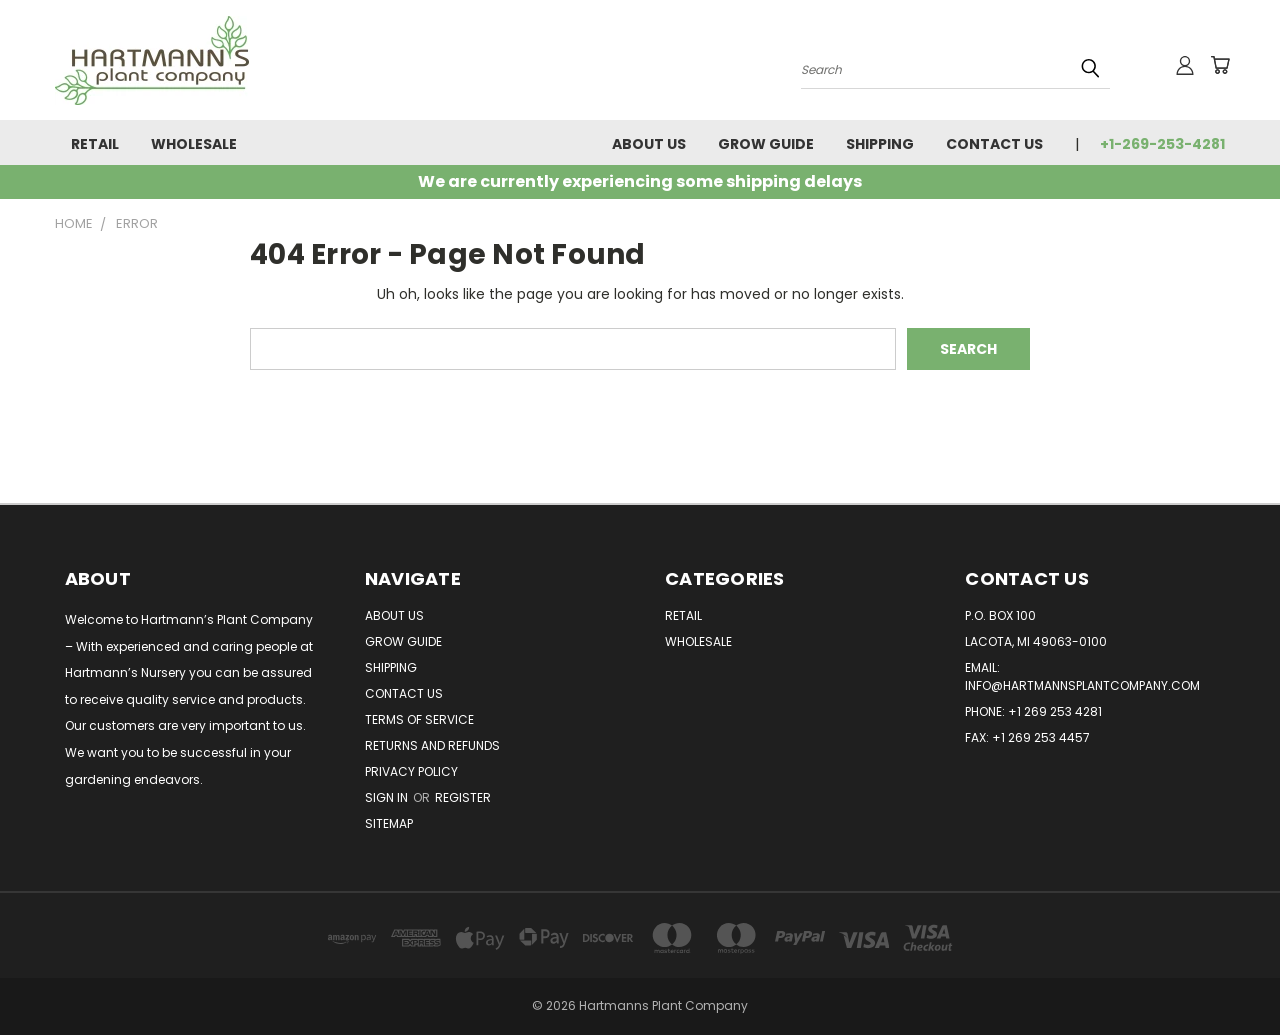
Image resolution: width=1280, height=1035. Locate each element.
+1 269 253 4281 (1055, 711)
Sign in (388, 797)
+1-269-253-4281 (1162, 144)
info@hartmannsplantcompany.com (1082, 685)
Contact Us (994, 144)
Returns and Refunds (432, 745)
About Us (649, 144)
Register (463, 797)
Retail (95, 144)
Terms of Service (419, 719)
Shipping (880, 144)
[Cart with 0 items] (1220, 65)
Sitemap (389, 823)
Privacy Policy (411, 771)
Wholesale (194, 144)
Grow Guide (766, 144)
